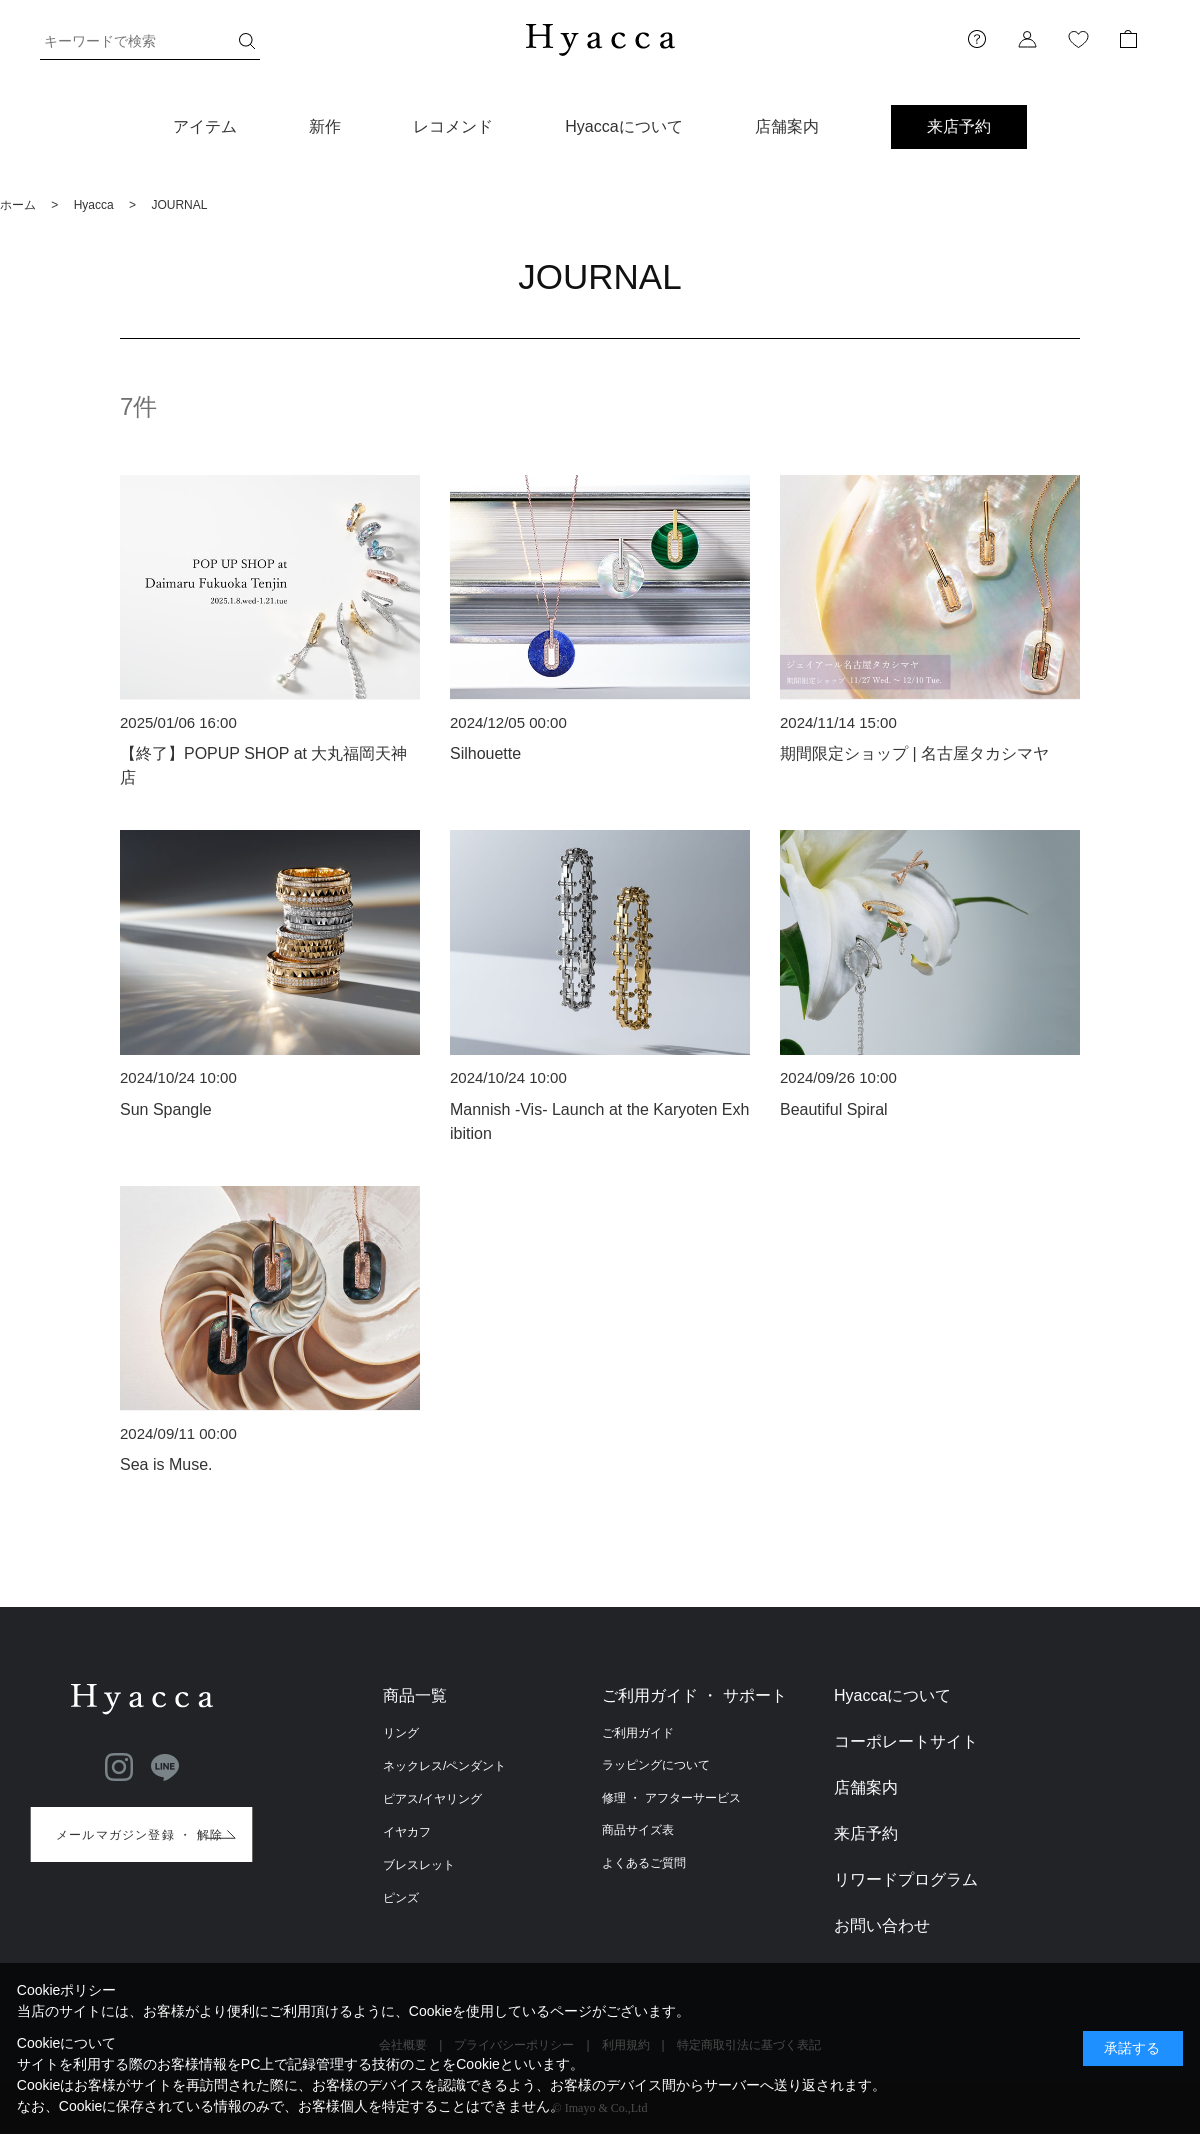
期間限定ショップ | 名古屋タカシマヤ (914, 753)
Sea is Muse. (166, 1464)
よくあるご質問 (644, 1863)
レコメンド (453, 126)
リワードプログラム (906, 1879)
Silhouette (485, 753)
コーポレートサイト (906, 1741)
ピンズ (401, 1898)
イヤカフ (407, 1832)
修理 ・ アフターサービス (671, 1798)
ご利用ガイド (638, 1733)
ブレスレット (419, 1865)
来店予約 (959, 126)
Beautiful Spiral (834, 1109)
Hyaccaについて (623, 126)
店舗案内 (787, 126)
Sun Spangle (166, 1109)
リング (401, 1733)
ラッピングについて (656, 1765)
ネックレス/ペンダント (444, 1766)
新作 (325, 126)
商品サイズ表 (638, 1830)
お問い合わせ (882, 1925)
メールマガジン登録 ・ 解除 (139, 1835)
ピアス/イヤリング (432, 1799)
